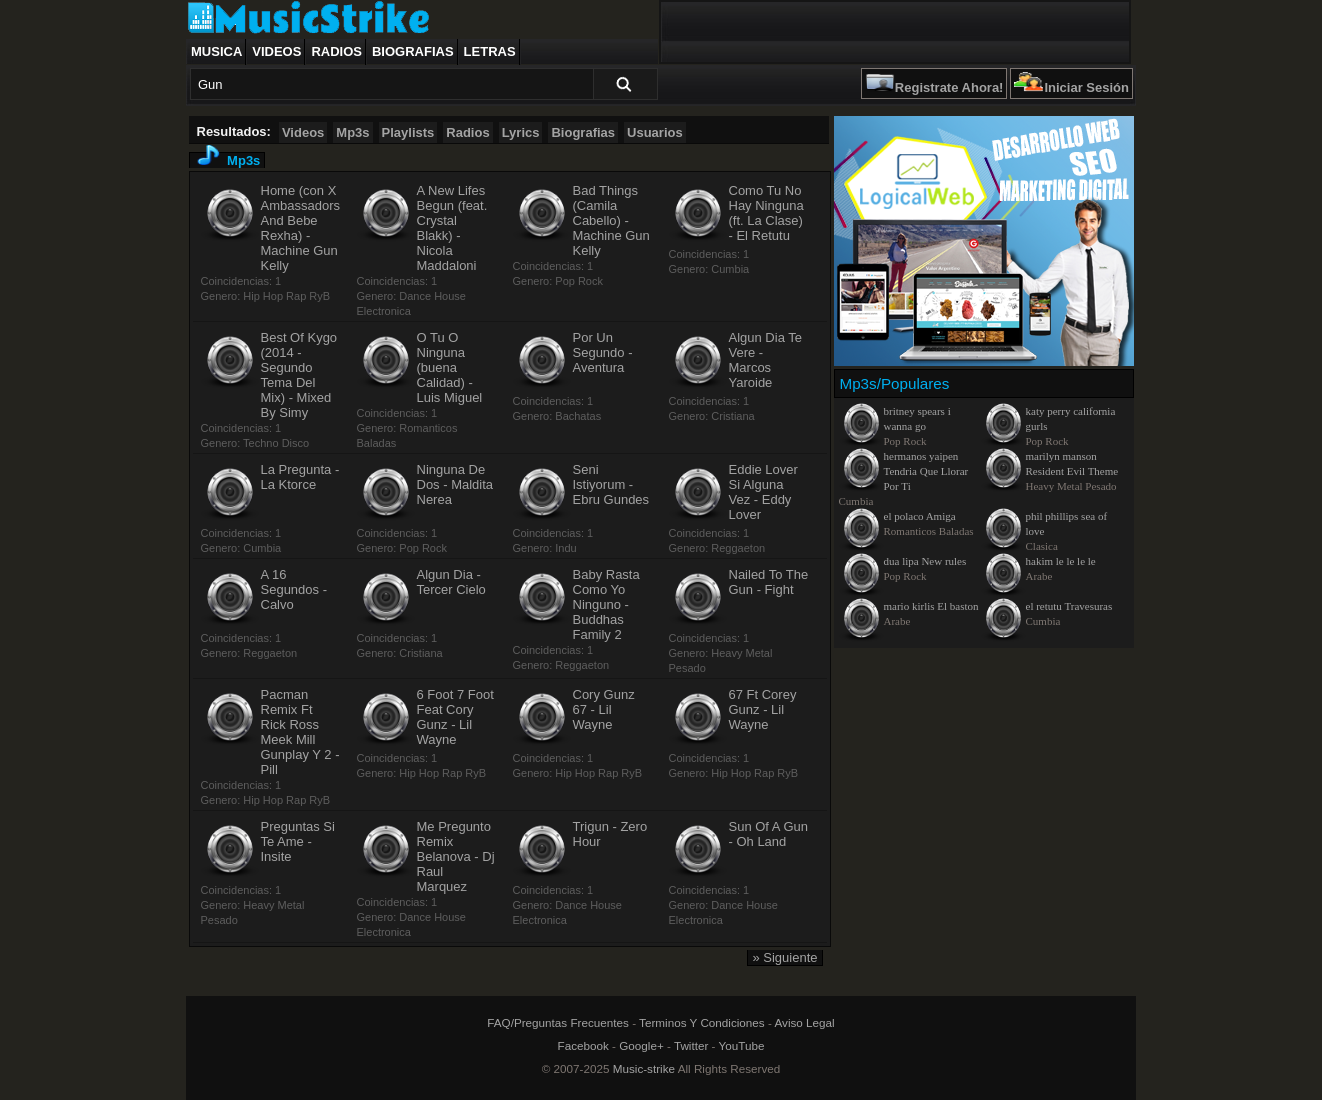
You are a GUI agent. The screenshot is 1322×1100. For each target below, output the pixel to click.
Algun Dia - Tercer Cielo (451, 582)
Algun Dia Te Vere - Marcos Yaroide (765, 360)
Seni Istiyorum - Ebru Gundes (611, 484)
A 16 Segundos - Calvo (294, 589)
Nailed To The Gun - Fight (769, 582)
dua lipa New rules (925, 561)
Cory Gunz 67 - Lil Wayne (604, 709)
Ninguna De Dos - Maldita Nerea (455, 484)
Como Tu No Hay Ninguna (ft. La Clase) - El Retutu (766, 213)
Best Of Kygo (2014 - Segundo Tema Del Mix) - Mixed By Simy (299, 375)
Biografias (413, 51)
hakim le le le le (1061, 561)
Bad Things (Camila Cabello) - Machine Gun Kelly (611, 220)
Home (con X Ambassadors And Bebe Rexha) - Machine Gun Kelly (300, 228)
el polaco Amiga (920, 516)
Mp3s (352, 132)
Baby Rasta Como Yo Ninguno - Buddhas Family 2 (606, 604)
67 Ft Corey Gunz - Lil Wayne (763, 709)
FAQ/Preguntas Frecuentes (558, 1022)
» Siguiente (784, 957)
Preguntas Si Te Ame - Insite (298, 841)
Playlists (408, 132)
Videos (276, 51)
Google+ (641, 1045)
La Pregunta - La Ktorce (300, 477)
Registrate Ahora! (949, 87)
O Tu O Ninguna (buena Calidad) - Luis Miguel (450, 367)
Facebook (583, 1045)
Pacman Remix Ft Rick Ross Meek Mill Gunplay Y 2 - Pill (300, 732)
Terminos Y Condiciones (702, 1022)
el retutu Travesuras (1069, 606)
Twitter (691, 1045)
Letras (490, 51)
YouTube (742, 1045)
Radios (336, 51)
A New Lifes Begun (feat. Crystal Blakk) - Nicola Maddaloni (452, 228)
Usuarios (655, 132)
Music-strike (644, 1068)
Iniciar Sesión (1086, 87)
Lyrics (521, 132)
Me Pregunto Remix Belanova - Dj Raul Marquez (456, 856)
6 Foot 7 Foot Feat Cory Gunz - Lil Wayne (455, 717)
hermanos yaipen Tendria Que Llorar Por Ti (926, 471)
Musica (216, 51)
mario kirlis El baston (931, 606)
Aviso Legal (804, 1022)
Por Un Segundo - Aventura (603, 352)
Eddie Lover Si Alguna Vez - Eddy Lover (763, 492)
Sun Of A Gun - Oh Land (769, 834)
